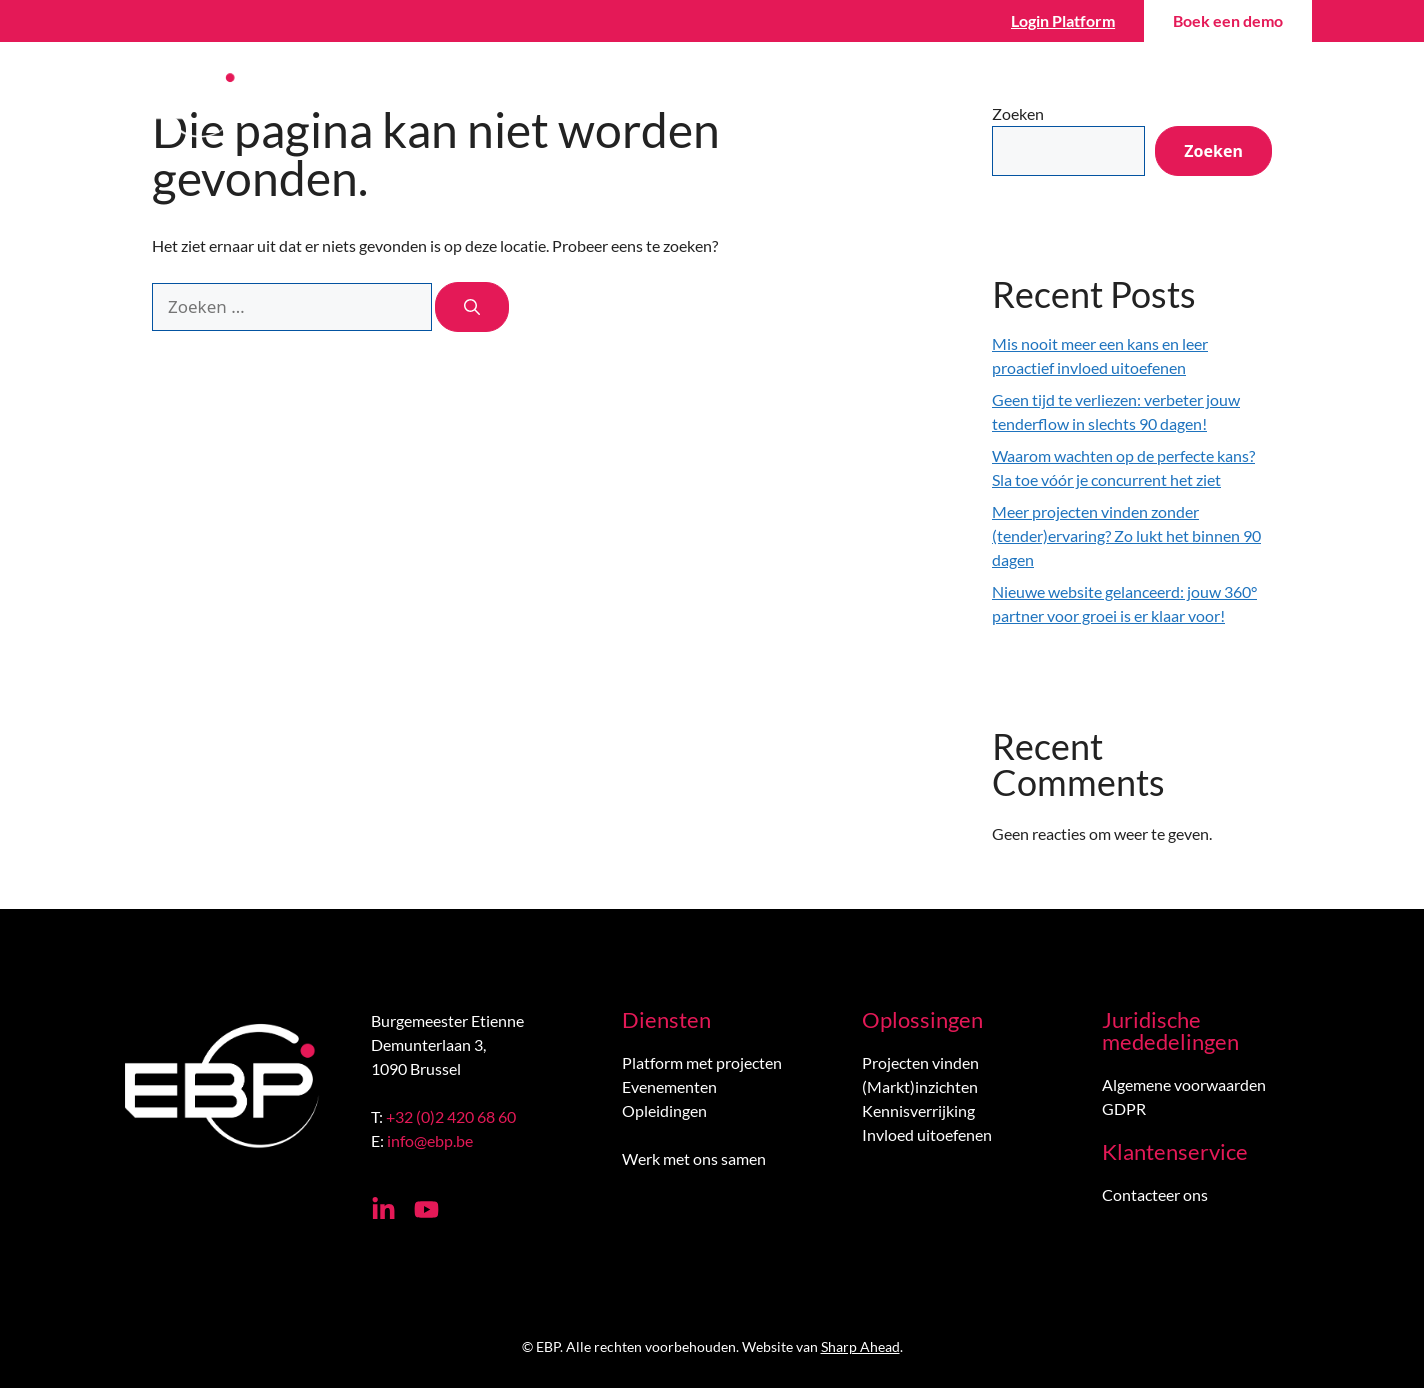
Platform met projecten (702, 1062)
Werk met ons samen (694, 1158)
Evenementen (669, 1086)
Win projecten (812, 100)
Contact (1177, 99)
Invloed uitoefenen (927, 1134)
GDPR (1124, 1108)
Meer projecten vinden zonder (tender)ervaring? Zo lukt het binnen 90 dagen (1126, 535)
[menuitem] (1269, 100)
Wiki (947, 100)
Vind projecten (642, 100)
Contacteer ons (1155, 1194)
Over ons (1063, 100)
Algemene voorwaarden (1184, 1084)
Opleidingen (664, 1110)
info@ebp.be (430, 1140)
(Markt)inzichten (920, 1086)
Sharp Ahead (860, 1346)
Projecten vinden (920, 1062)
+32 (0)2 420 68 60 (451, 1116)
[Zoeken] (472, 307)
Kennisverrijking (918, 1110)
